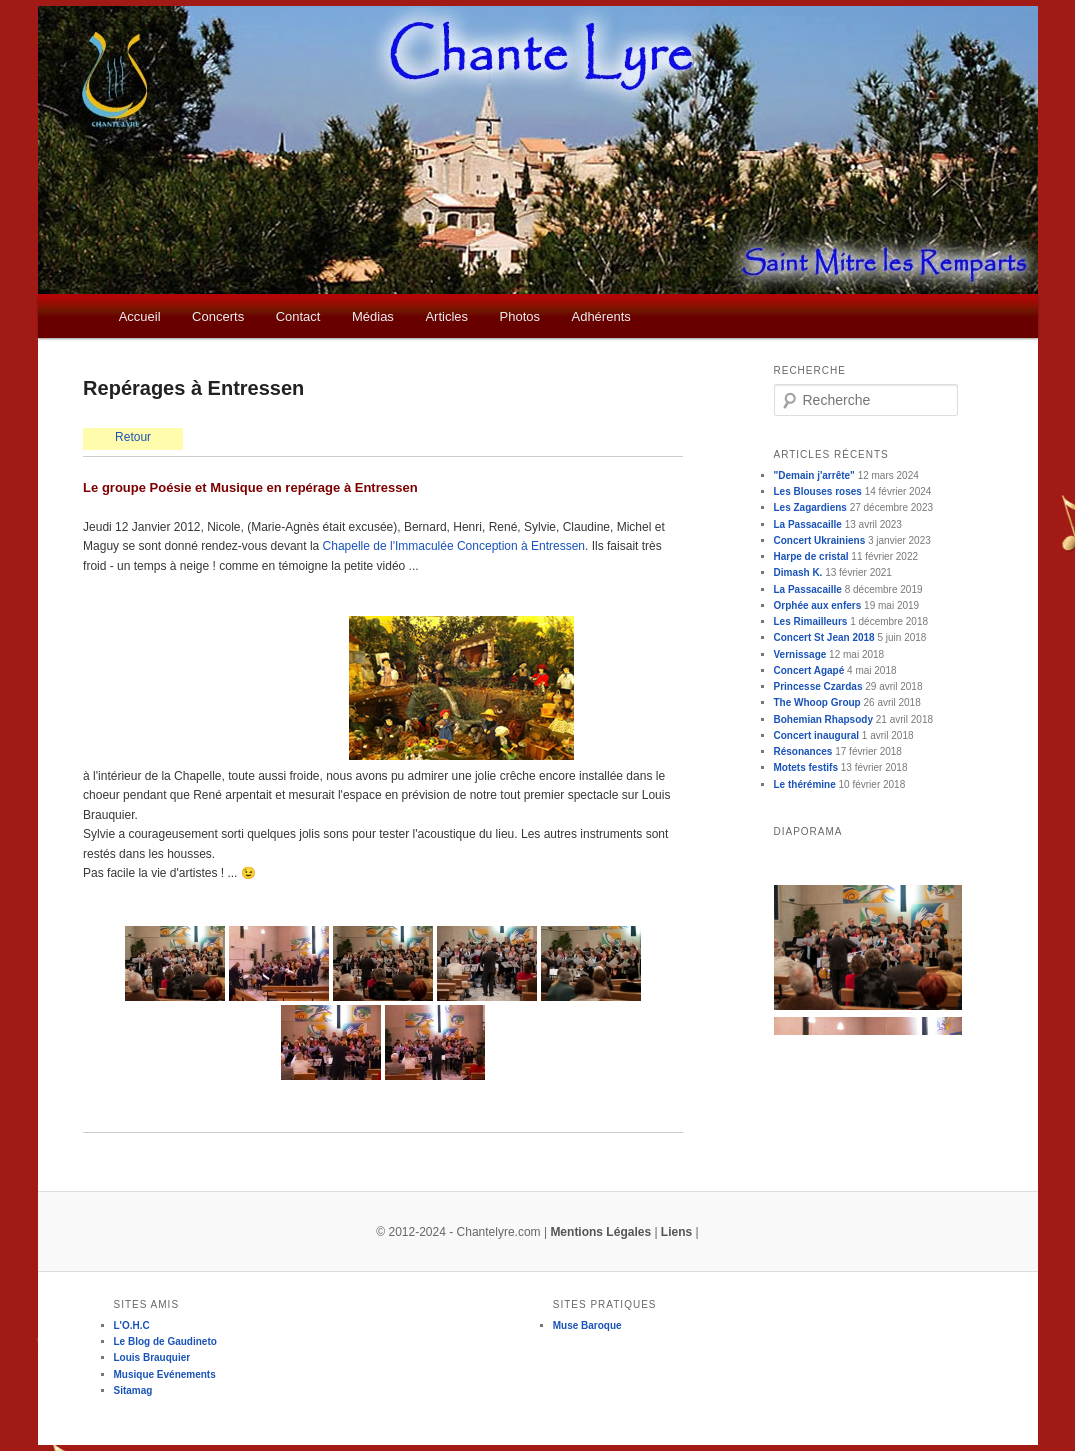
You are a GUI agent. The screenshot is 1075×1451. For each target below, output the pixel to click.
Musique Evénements (165, 1374)
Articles (446, 316)
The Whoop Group (817, 702)
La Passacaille (808, 524)
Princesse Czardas (818, 686)
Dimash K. (798, 572)
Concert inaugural (817, 735)
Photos (520, 316)
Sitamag (133, 1390)
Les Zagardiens (810, 507)
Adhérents (600, 316)
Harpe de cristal (811, 556)
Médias (373, 316)
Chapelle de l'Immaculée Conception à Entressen (454, 546)
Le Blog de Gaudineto (165, 1341)
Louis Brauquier (152, 1357)
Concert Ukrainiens (820, 540)
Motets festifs (806, 767)
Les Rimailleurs (811, 621)
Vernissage (800, 654)
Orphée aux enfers (818, 605)
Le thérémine (805, 784)
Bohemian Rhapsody (823, 719)
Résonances (803, 751)
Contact (298, 316)
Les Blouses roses (818, 491)
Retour (133, 437)
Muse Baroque (587, 1325)
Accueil (140, 316)
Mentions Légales (600, 1232)
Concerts (218, 316)
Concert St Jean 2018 (824, 637)
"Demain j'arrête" (814, 475)
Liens (676, 1232)
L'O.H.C (132, 1325)
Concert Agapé (809, 670)
